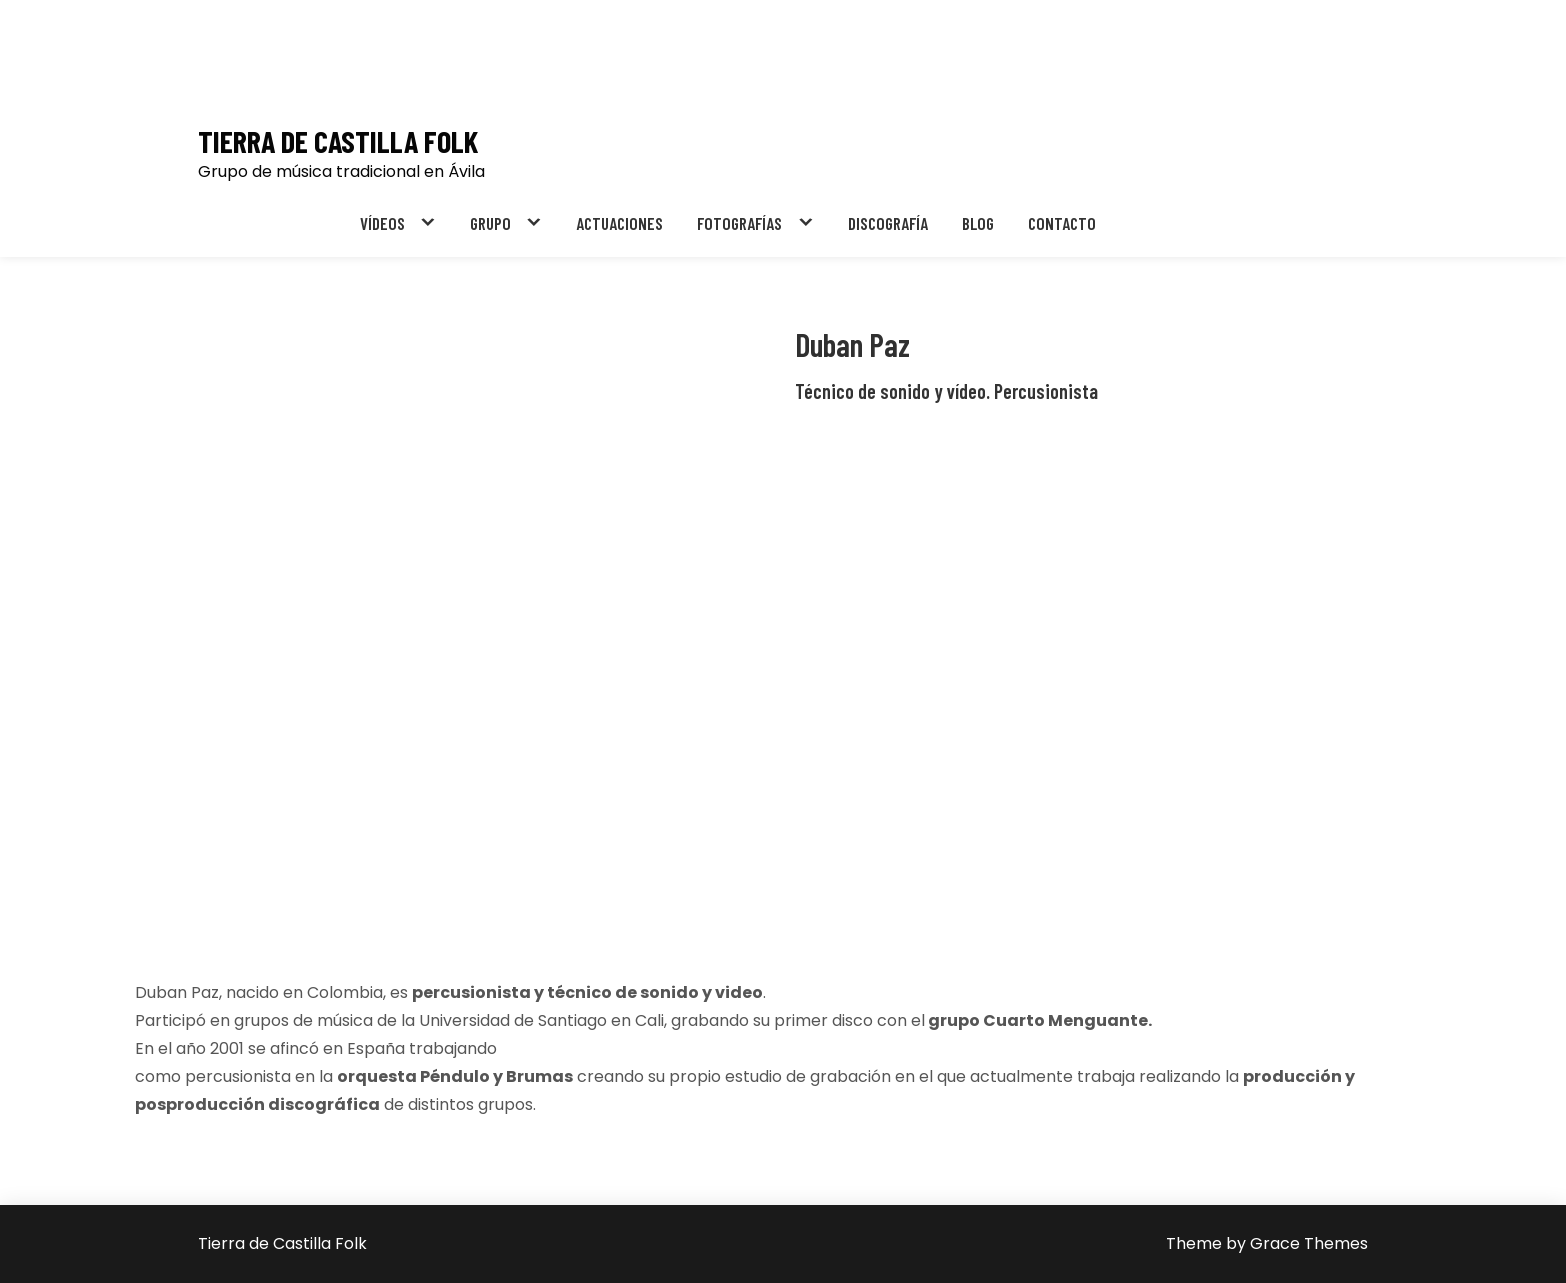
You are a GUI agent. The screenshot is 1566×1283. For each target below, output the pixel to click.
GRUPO (490, 223)
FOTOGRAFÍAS (739, 223)
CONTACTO (1062, 223)
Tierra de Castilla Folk (338, 141)
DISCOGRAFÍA (888, 223)
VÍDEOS (382, 223)
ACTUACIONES (619, 223)
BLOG (978, 223)
